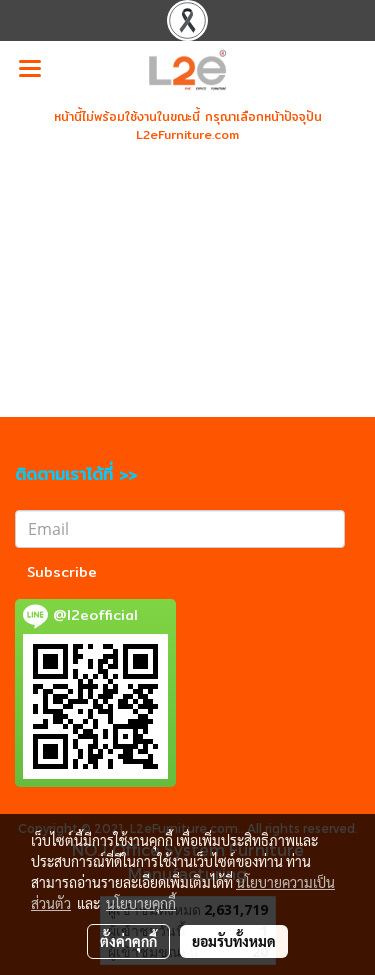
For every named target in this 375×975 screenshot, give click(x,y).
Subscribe (62, 572)
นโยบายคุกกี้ (141, 903)
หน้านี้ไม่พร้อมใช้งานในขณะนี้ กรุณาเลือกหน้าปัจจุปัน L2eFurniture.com (188, 125)
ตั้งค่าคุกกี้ (128, 941)
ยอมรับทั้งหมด (234, 941)
